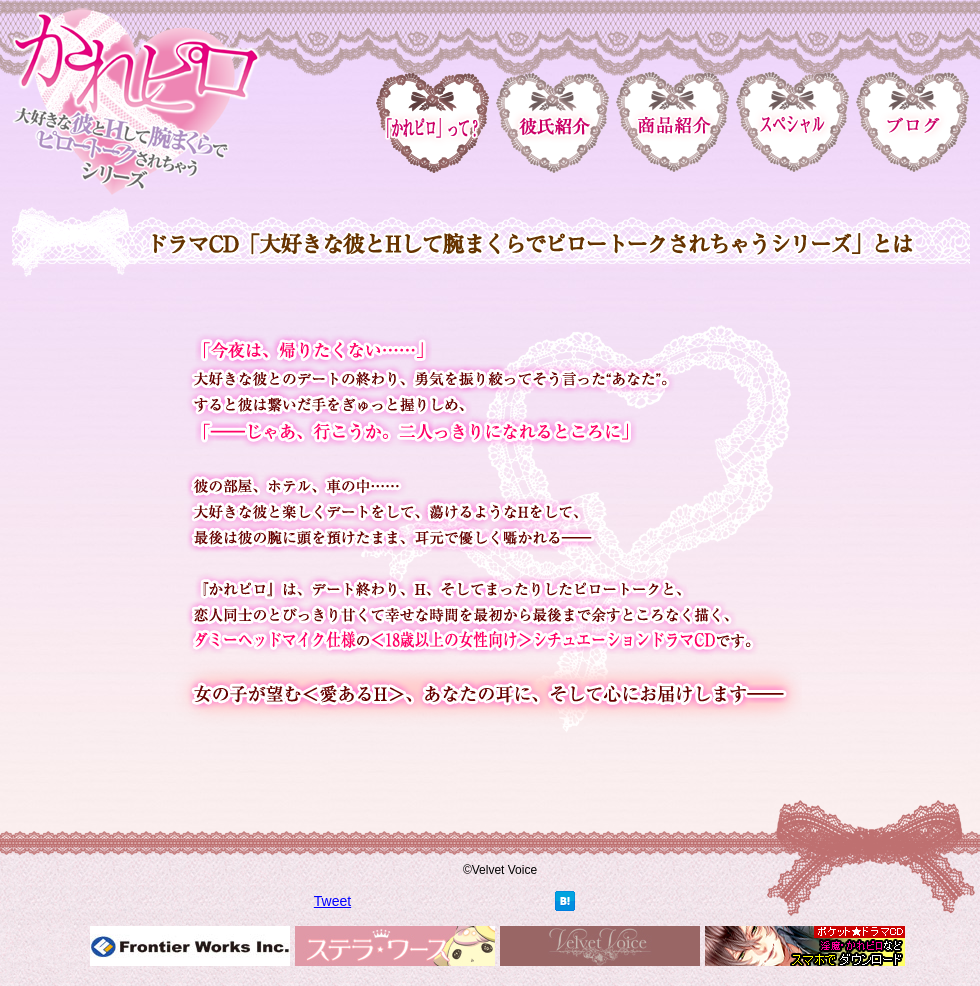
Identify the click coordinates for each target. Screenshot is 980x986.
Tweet (332, 901)
